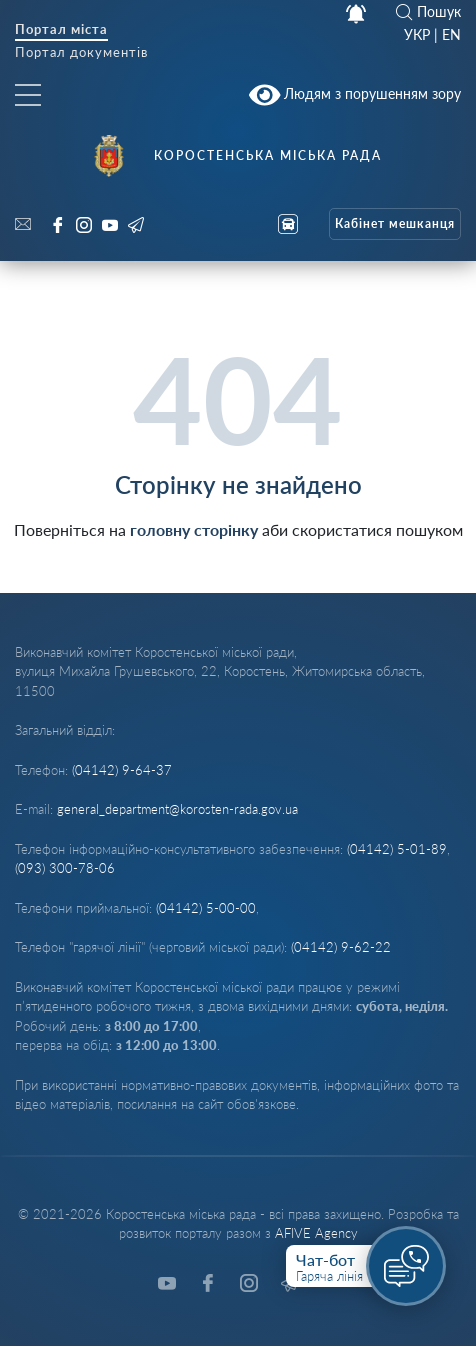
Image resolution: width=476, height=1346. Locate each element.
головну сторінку (194, 529)
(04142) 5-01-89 (397, 849)
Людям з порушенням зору (355, 95)
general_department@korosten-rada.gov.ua (177, 809)
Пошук (428, 12)
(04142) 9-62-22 (341, 947)
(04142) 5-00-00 (206, 908)
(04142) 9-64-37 (122, 770)
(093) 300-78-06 (65, 868)
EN (451, 35)
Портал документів (81, 53)
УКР (417, 35)
